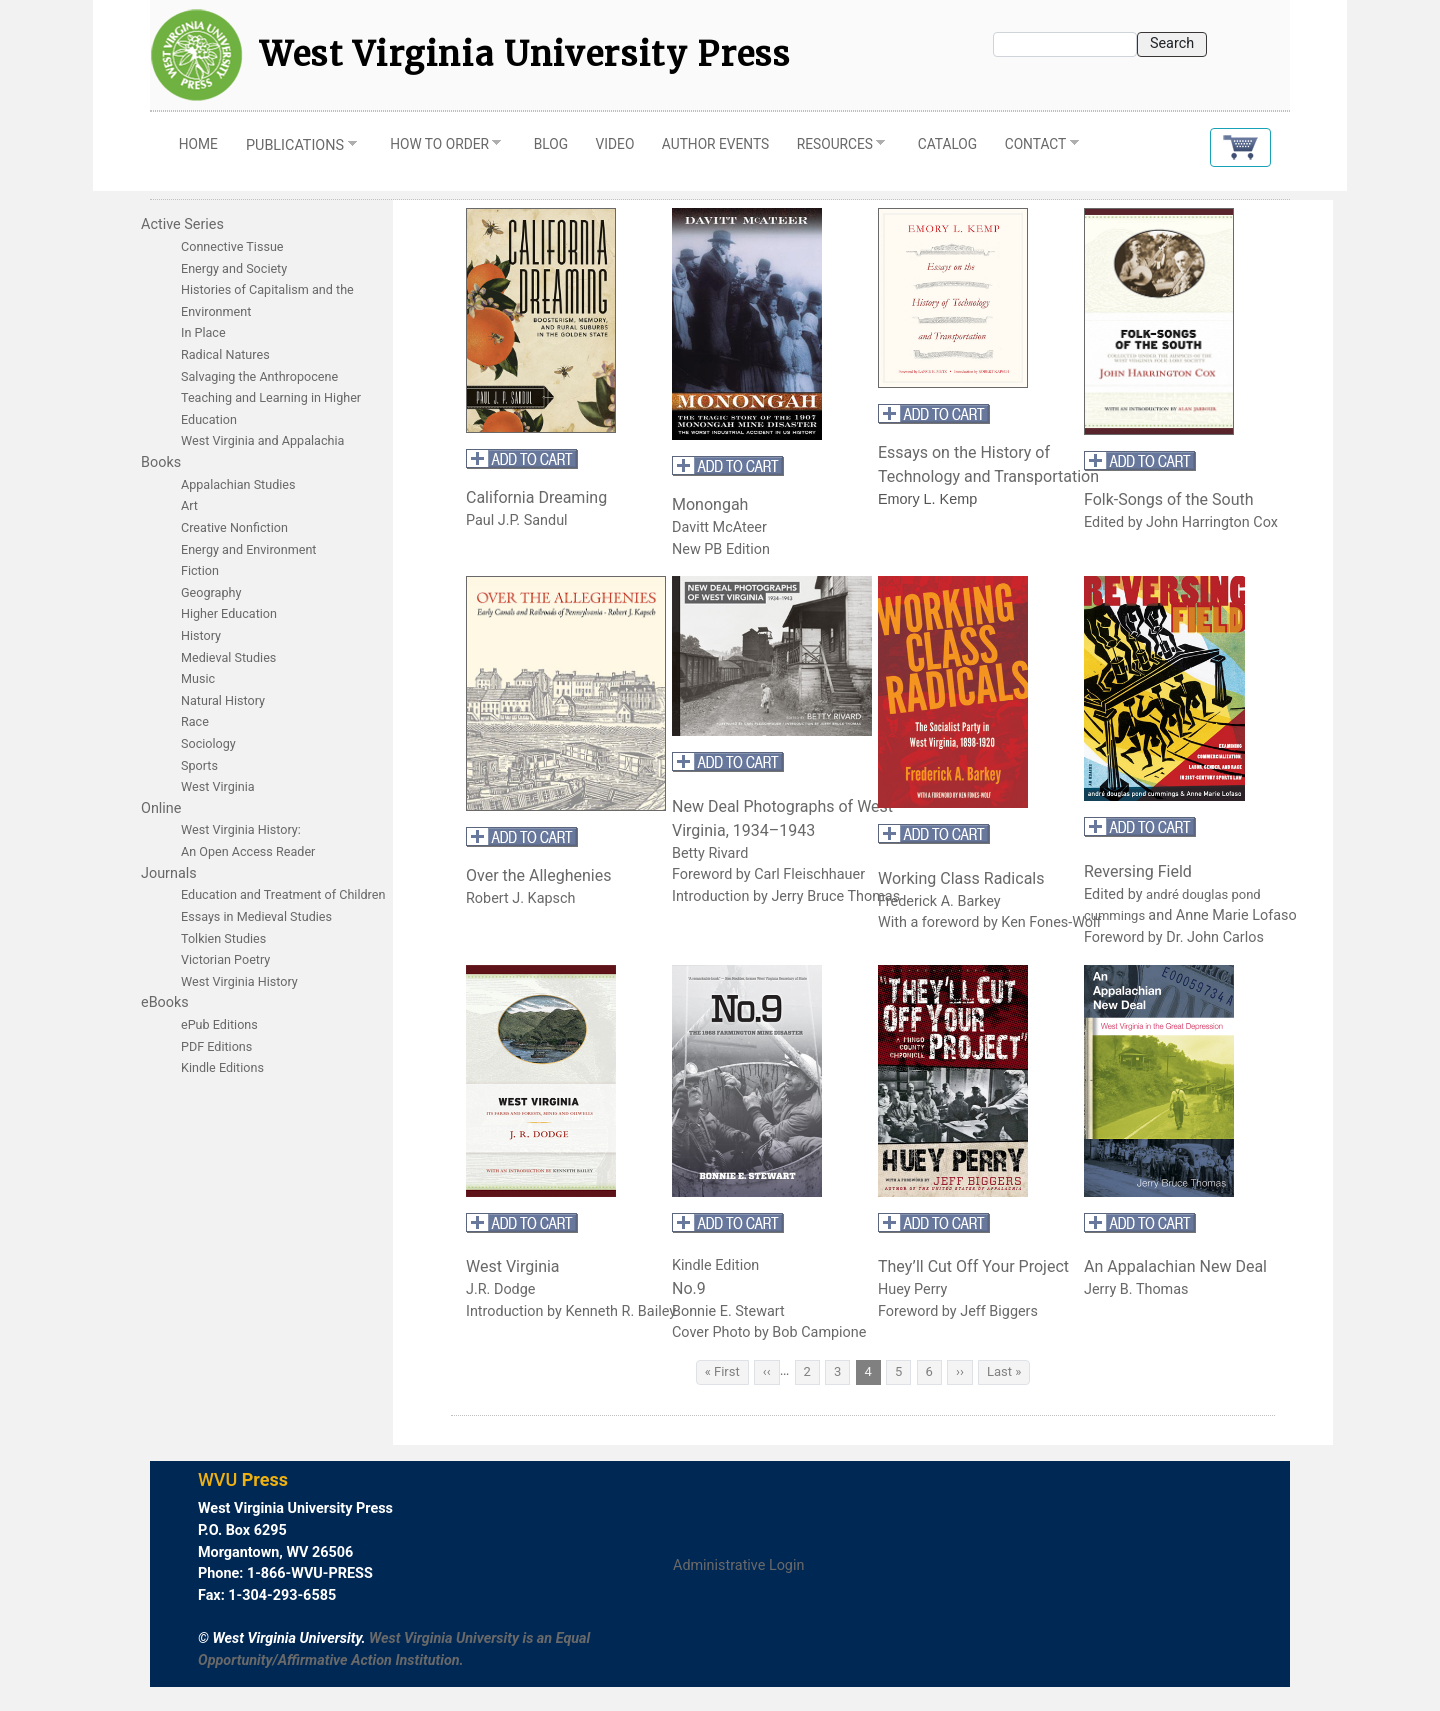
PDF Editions (216, 1046)
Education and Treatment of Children (283, 894)
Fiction (200, 570)
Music (198, 678)
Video (615, 144)
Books (161, 462)
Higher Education (229, 613)
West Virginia (218, 786)
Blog (551, 144)
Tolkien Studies (223, 938)
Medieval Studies (228, 657)
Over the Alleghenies (538, 875)
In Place (203, 332)
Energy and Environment (248, 549)
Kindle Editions (222, 1067)
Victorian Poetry (225, 959)
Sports (199, 765)
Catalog (948, 144)
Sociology (208, 743)
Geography (211, 592)
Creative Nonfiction (236, 527)
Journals (169, 873)
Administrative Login (738, 1565)
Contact (1035, 149)
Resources (834, 149)
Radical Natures (225, 354)
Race (195, 721)
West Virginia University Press (525, 54)
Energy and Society (234, 268)
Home (198, 144)
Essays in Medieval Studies (256, 916)
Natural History (223, 700)
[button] (1240, 147)
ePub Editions (219, 1024)
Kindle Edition (715, 1265)
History (201, 635)
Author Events (715, 144)
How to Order (438, 149)
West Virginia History (239, 981)
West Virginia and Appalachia (262, 440)
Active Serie (178, 224)
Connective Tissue (232, 246)
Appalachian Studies (240, 484)
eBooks (165, 1002)
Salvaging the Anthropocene (259, 376)
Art (189, 505)
